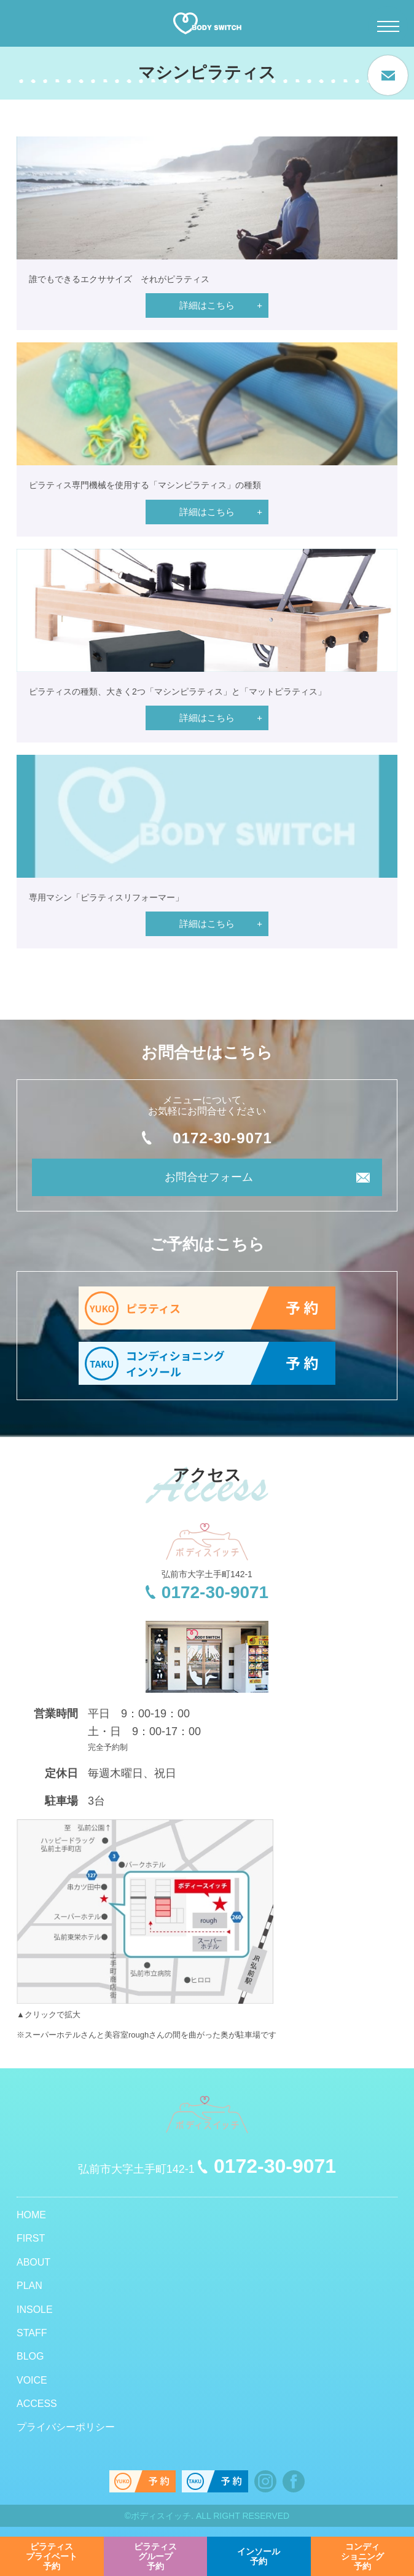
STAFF (32, 2333)
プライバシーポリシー (66, 2427)
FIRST (31, 2238)
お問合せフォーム (209, 1177)
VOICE (32, 2380)
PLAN (29, 2285)
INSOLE (35, 2309)
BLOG (30, 2356)
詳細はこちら (207, 305)
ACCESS (37, 2403)
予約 (51, 2556)
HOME (31, 2215)
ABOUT (33, 2262)
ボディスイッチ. (162, 2516)
